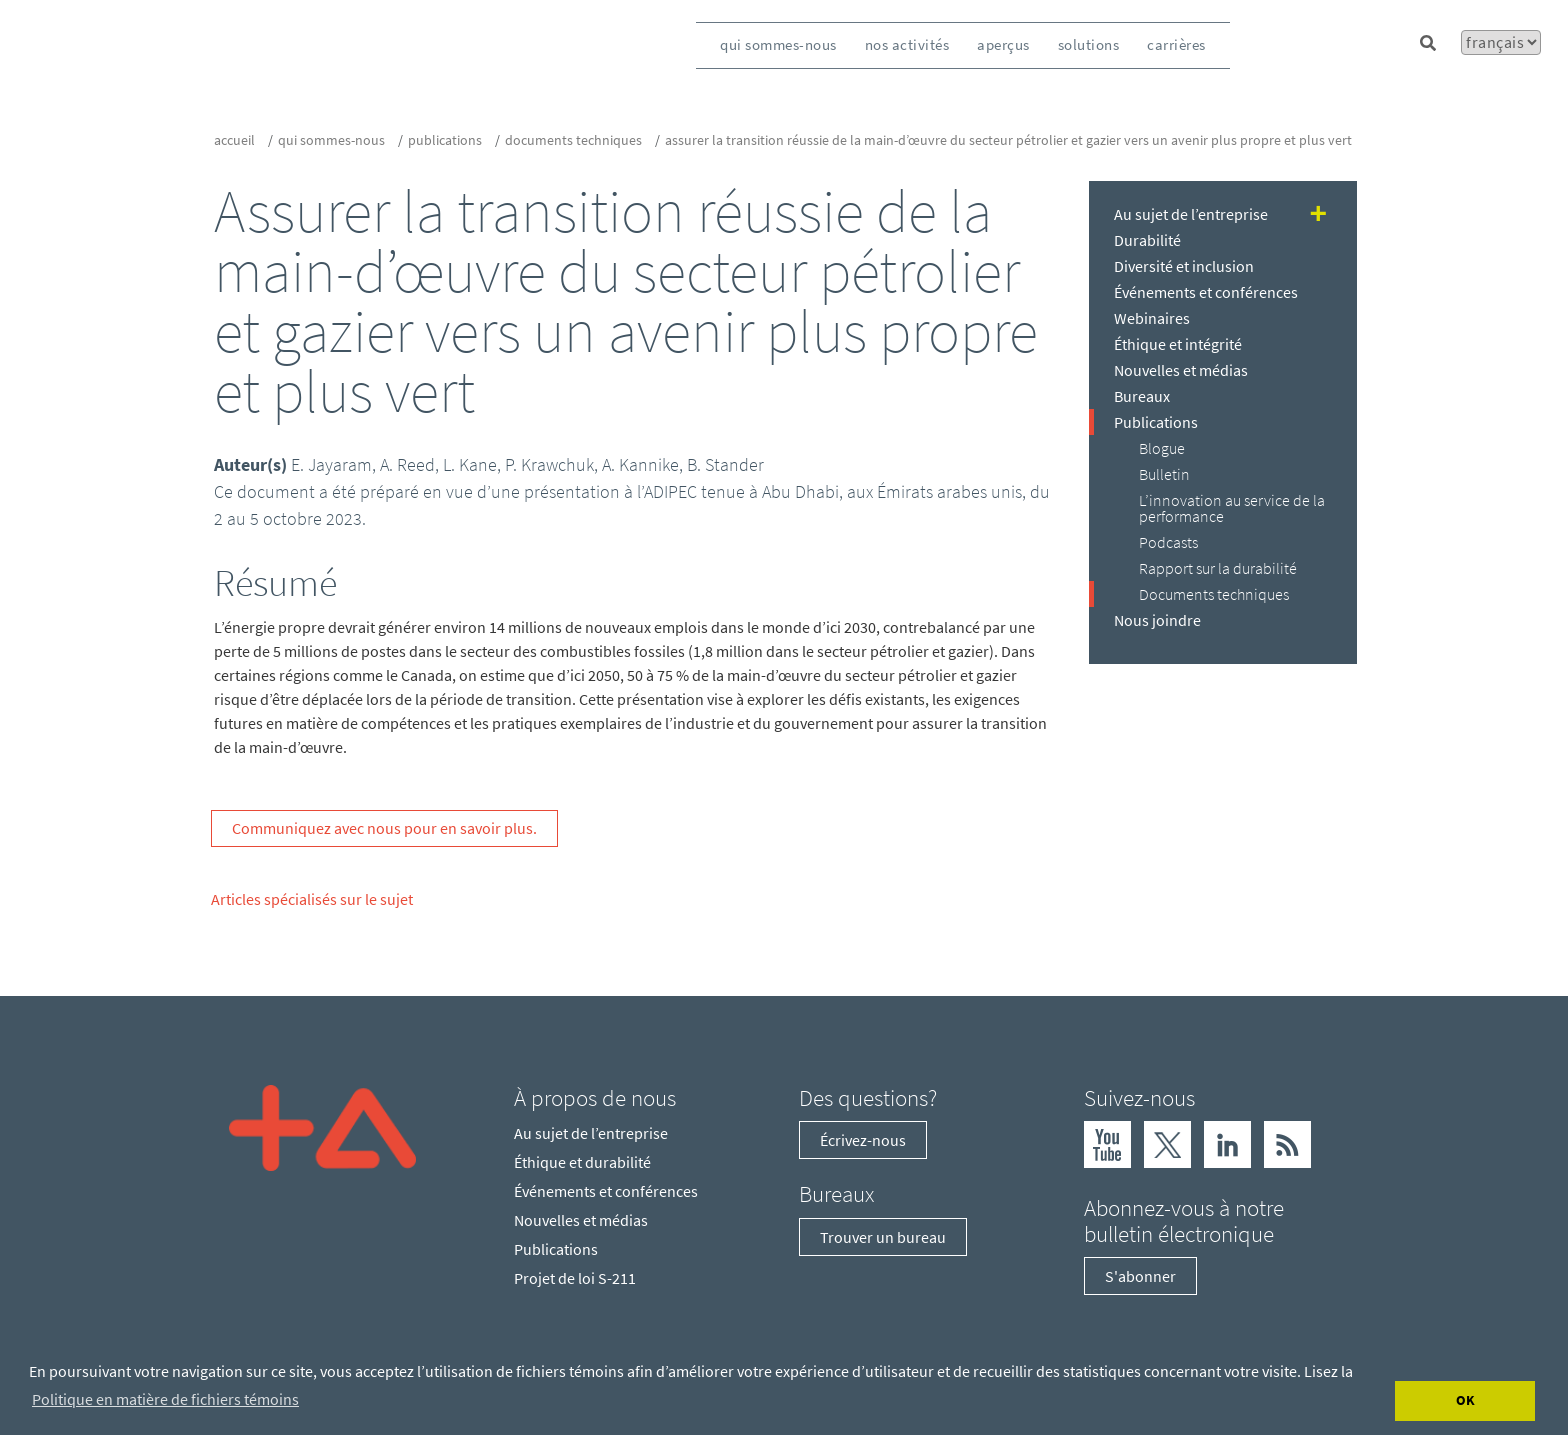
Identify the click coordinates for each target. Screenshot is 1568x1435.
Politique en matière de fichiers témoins (165, 1399)
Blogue (1162, 448)
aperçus (1003, 44)
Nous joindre (1157, 620)
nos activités (907, 44)
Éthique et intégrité (1178, 344)
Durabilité (1147, 240)
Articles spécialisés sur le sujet (312, 899)
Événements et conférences (1206, 292)
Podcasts (1168, 542)
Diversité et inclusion (1184, 266)
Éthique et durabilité (582, 1162)
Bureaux (1142, 396)
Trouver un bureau (883, 1237)
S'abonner (1140, 1276)
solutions (1089, 44)
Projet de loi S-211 (575, 1278)
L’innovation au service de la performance (1232, 508)
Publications (445, 140)
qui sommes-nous (778, 44)
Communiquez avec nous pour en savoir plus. (384, 828)
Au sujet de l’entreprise (1191, 214)
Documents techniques (573, 140)
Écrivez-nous (863, 1140)
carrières (1176, 44)
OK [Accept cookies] (1465, 1400)
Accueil (234, 140)
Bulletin (1164, 474)
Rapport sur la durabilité (1218, 568)
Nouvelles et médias (1181, 370)
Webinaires (1152, 318)
